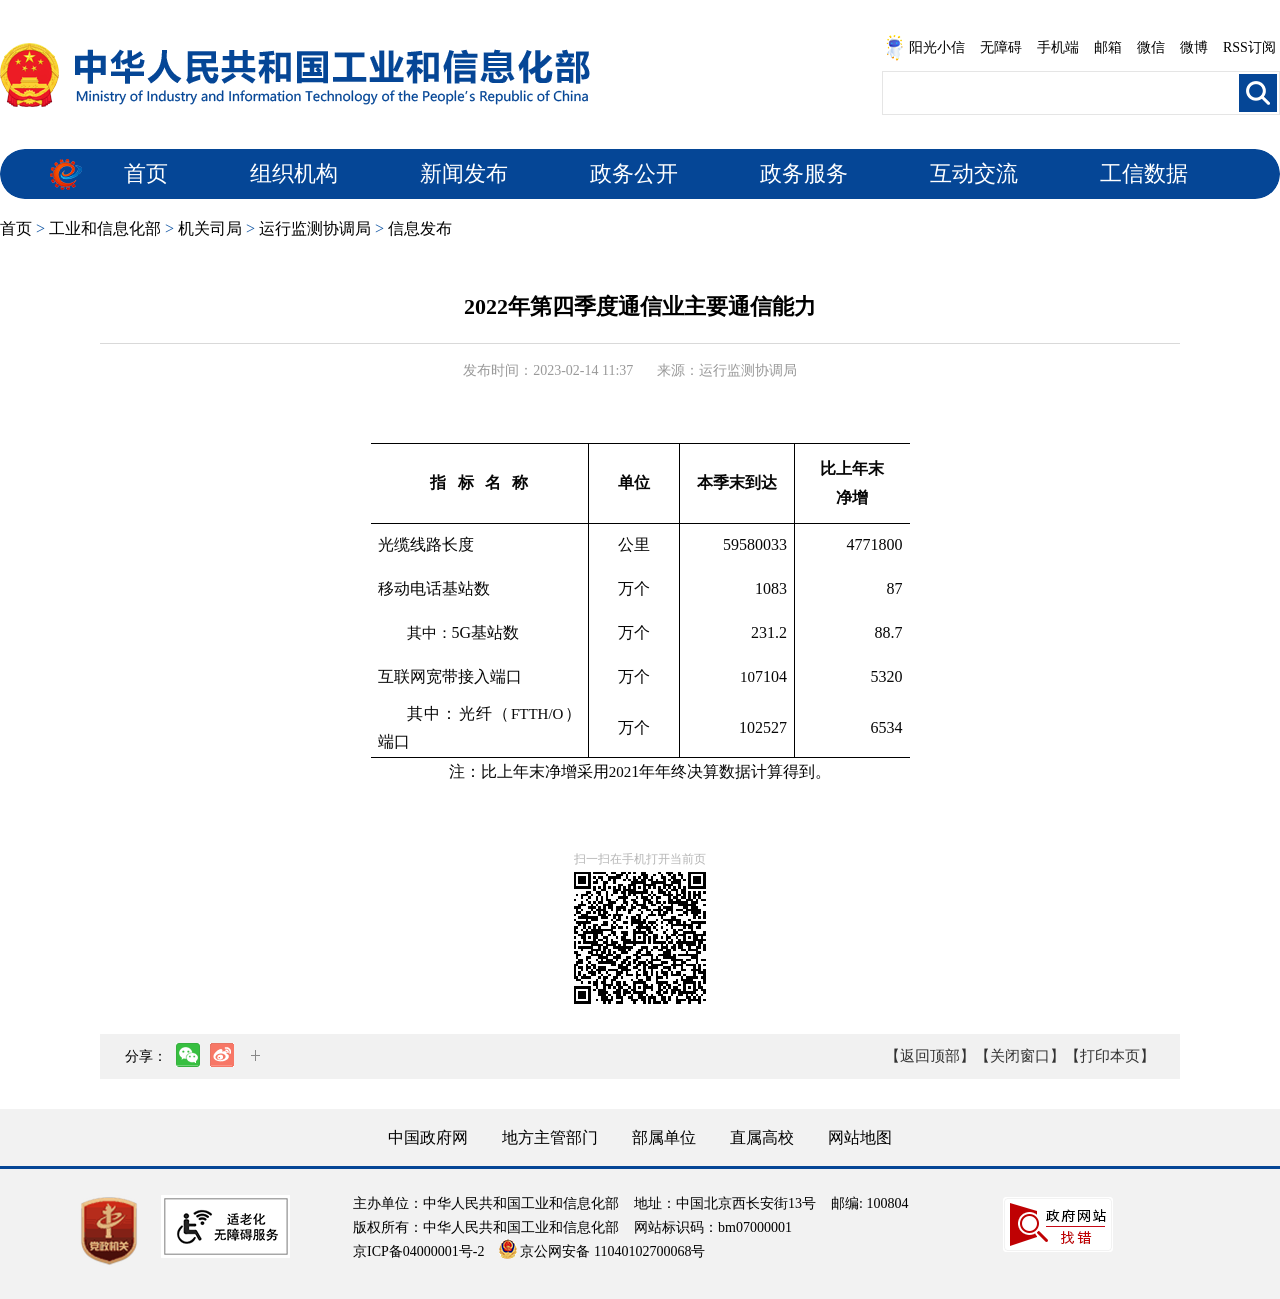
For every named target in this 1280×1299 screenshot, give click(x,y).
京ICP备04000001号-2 (418, 1251)
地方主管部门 (550, 1137)
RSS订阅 (1249, 47)
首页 (146, 173)
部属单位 (664, 1137)
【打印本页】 (1110, 1056)
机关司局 (210, 228)
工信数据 (1144, 173)
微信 (1151, 47)
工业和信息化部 (105, 228)
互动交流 (974, 173)
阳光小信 (925, 48)
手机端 (1058, 47)
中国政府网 (428, 1137)
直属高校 (762, 1137)
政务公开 (634, 173)
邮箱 (1108, 47)
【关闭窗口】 (1020, 1056)
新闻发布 (464, 173)
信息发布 (420, 228)
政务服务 (804, 173)
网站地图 (860, 1137)
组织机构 (294, 173)
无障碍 (1001, 47)
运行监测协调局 (315, 228)
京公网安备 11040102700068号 (602, 1251)
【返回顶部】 (930, 1056)
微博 (1194, 47)
